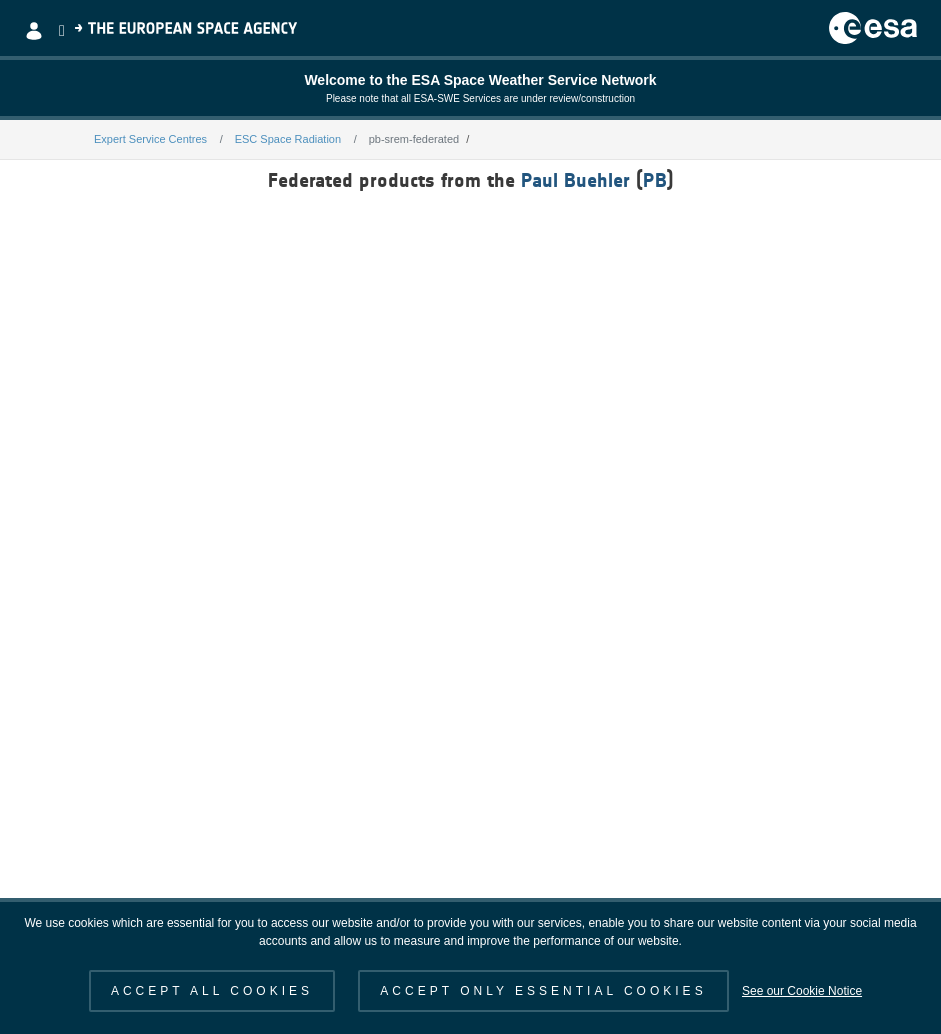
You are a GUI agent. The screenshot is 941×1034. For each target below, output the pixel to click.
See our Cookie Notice (802, 991)
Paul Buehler (575, 180)
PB (655, 180)
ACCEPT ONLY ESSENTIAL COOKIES (543, 991)
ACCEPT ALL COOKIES (212, 991)
